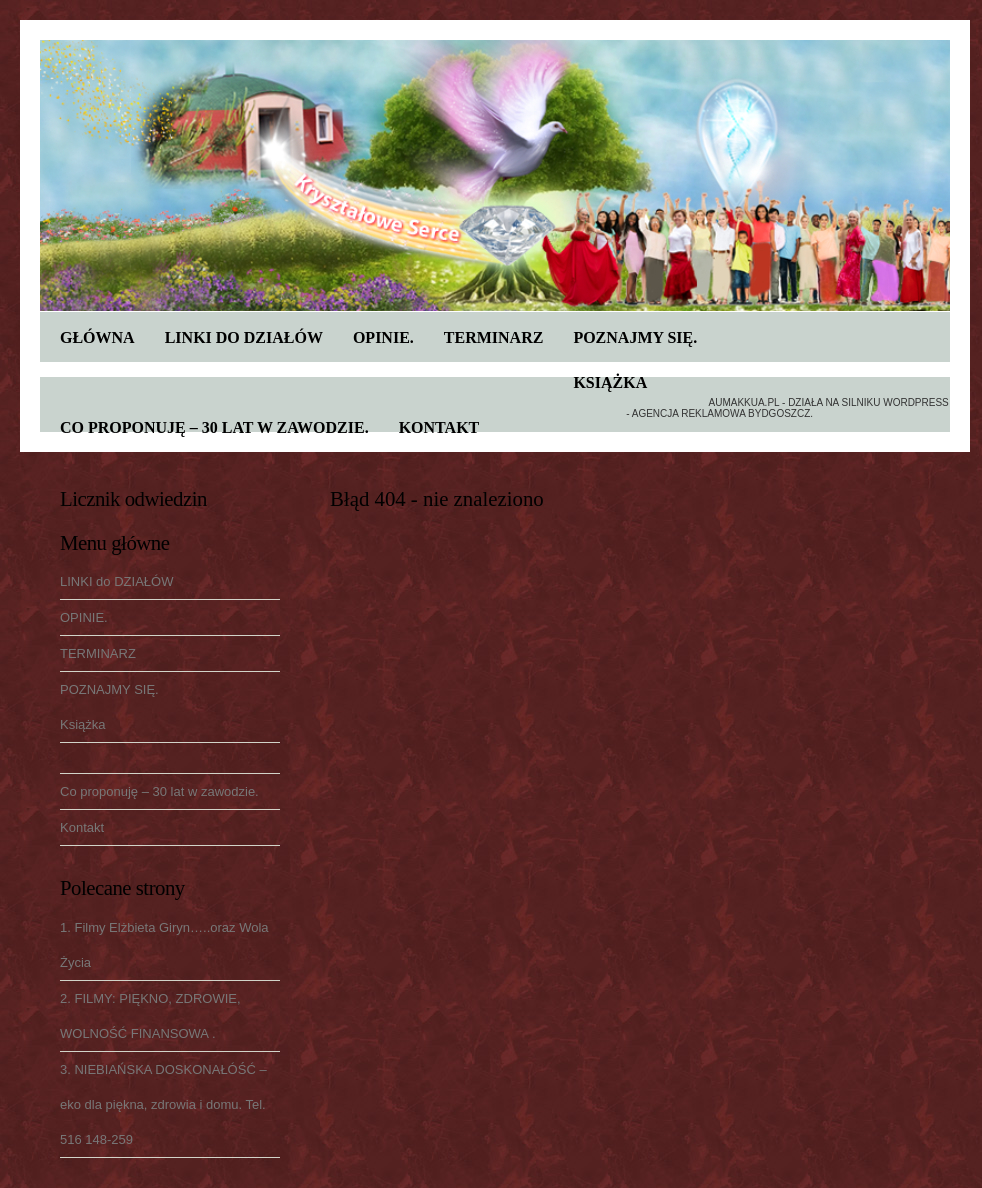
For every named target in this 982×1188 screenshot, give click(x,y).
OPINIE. (383, 337)
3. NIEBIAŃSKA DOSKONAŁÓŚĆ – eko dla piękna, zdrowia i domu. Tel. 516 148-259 (163, 1104)
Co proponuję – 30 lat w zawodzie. (214, 427)
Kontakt (439, 427)
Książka (610, 382)
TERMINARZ (494, 337)
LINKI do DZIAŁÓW (244, 337)
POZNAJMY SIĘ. (635, 337)
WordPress (916, 402)
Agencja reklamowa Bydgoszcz (721, 413)
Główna (97, 337)
